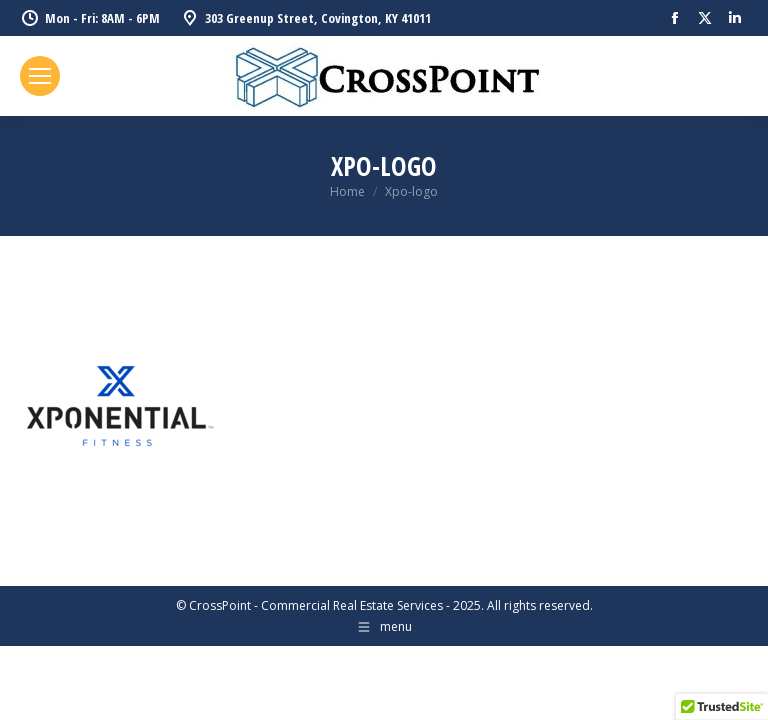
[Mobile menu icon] (40, 76)
